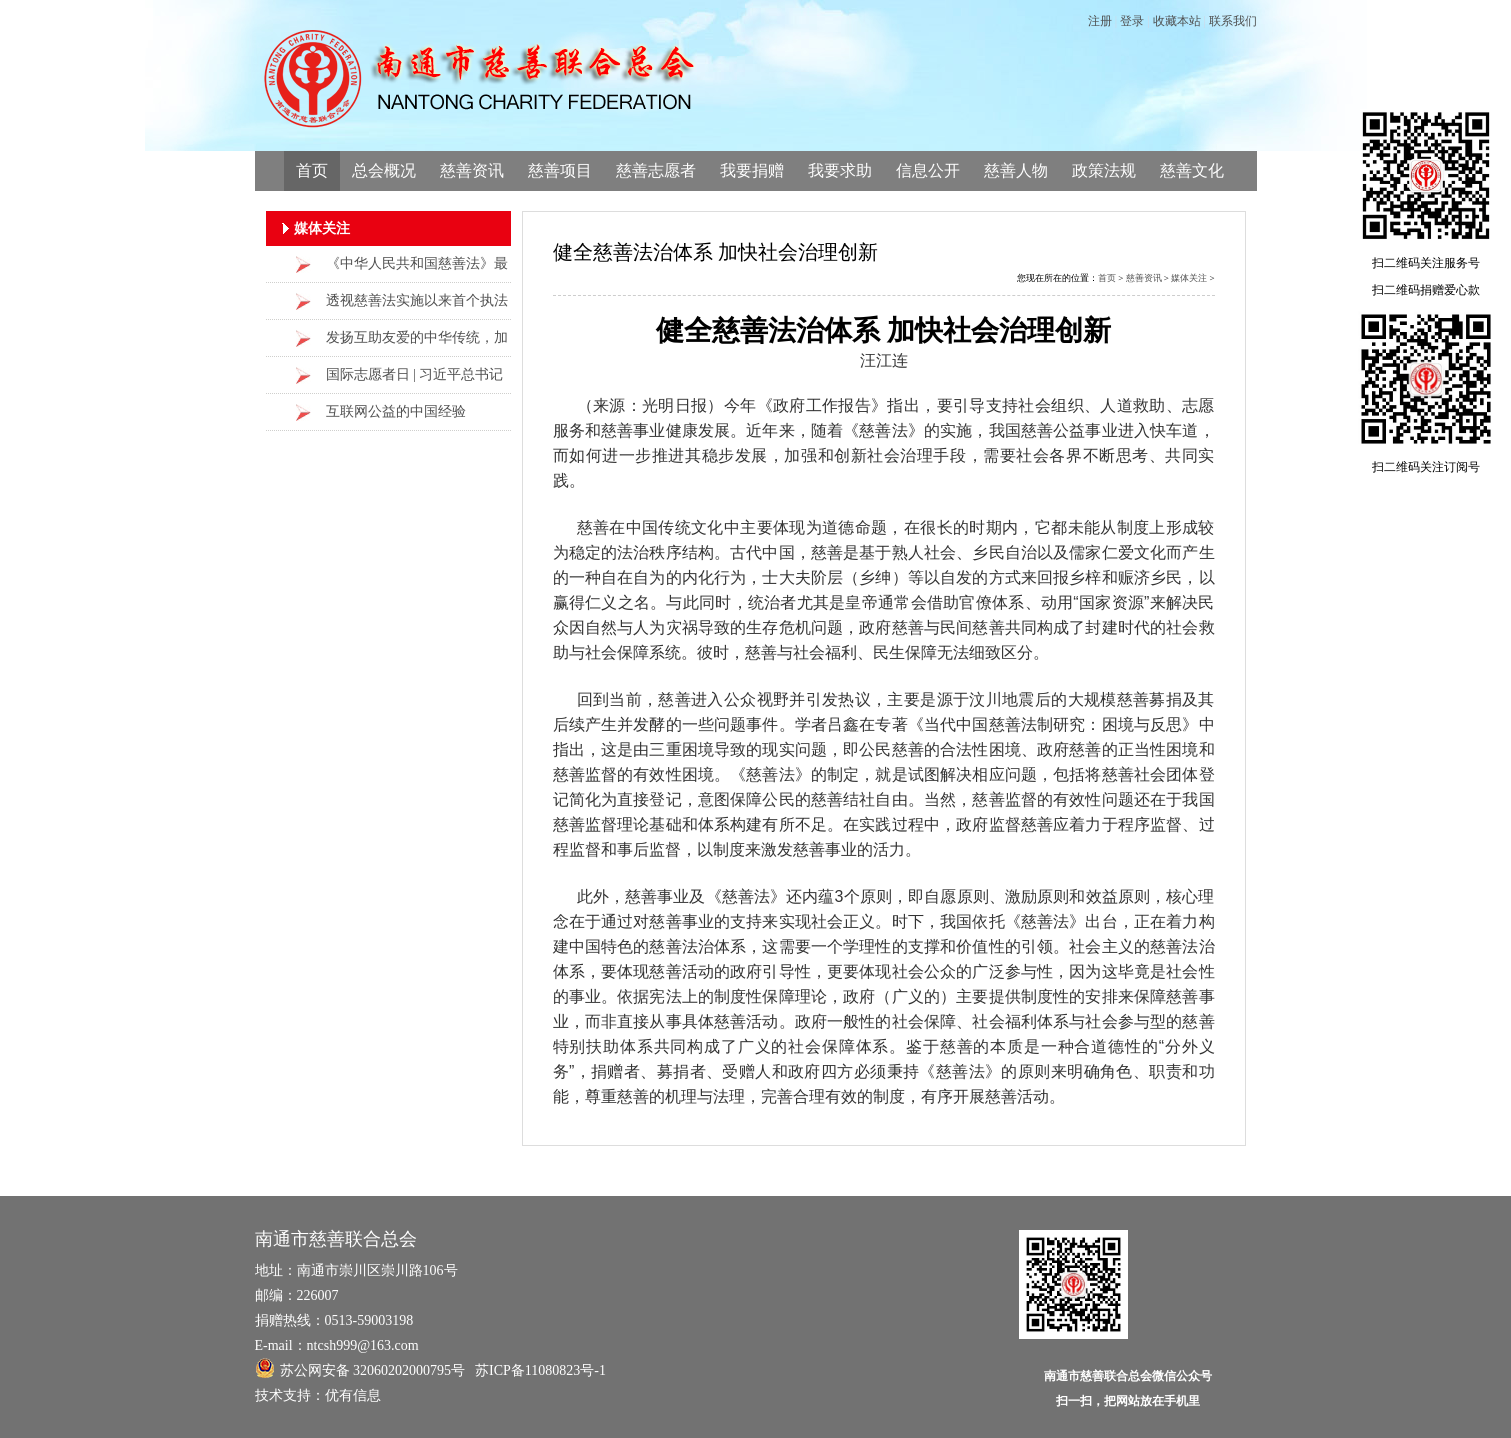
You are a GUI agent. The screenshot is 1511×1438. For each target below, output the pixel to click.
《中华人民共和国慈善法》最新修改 (417, 269)
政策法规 (1104, 170)
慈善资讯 (472, 170)
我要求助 (840, 170)
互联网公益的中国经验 (396, 411)
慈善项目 (560, 170)
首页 (312, 170)
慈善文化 (1192, 170)
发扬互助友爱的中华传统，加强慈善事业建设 (417, 343)
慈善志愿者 (656, 170)
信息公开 (928, 170)
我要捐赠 (752, 170)
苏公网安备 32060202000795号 (360, 1368)
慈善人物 (1016, 170)
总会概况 (384, 170)
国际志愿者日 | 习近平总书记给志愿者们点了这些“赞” (415, 380)
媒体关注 (1189, 278)
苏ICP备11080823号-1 (540, 1370)
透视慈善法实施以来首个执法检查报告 (417, 306)
